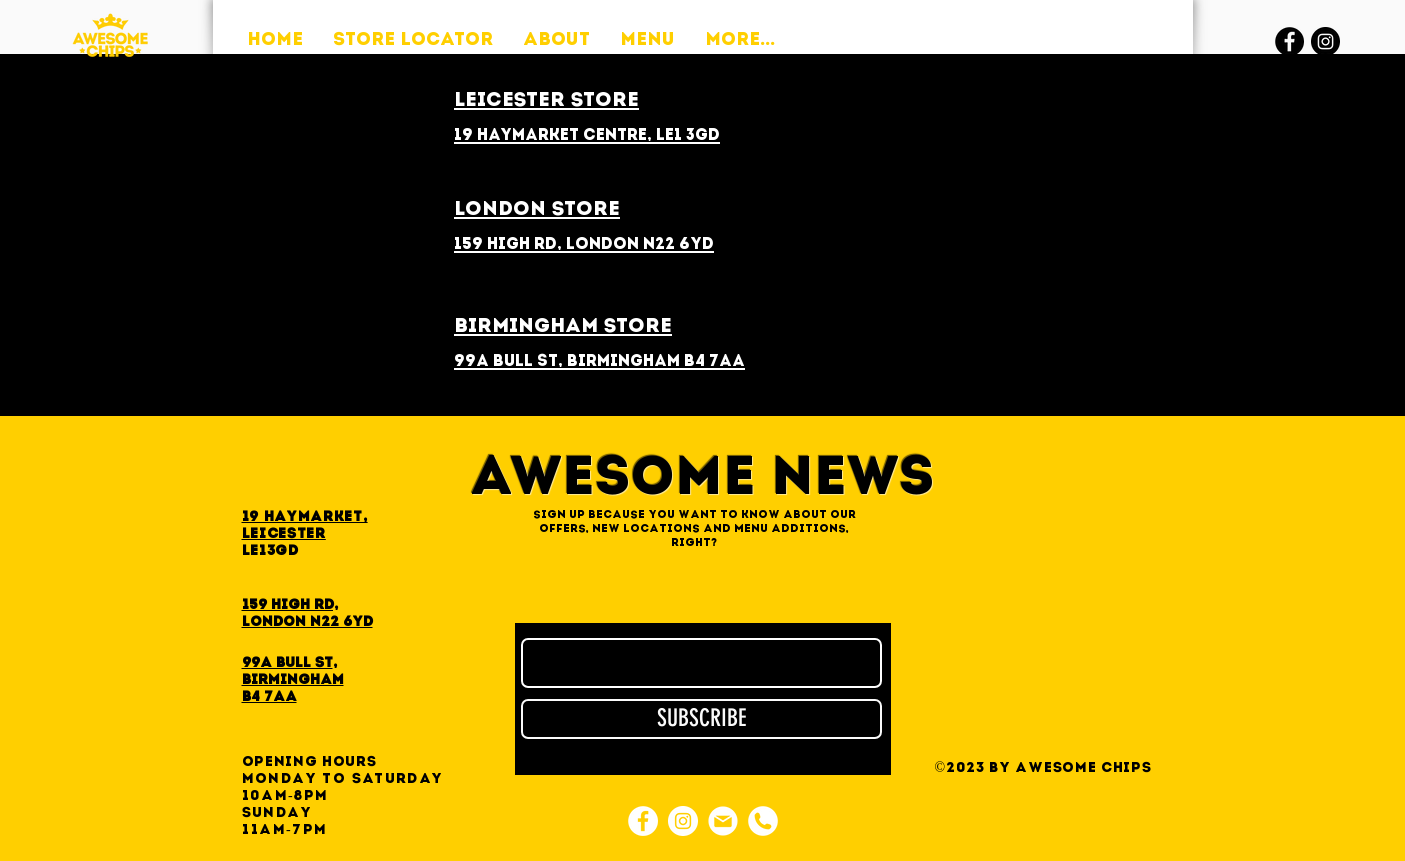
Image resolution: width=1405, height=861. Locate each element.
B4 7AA (269, 697)
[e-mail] (723, 821)
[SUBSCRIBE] (701, 719)
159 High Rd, (290, 605)
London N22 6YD (307, 622)
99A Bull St (287, 663)
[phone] (763, 821)
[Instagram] (1325, 41)
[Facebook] (1289, 41)
